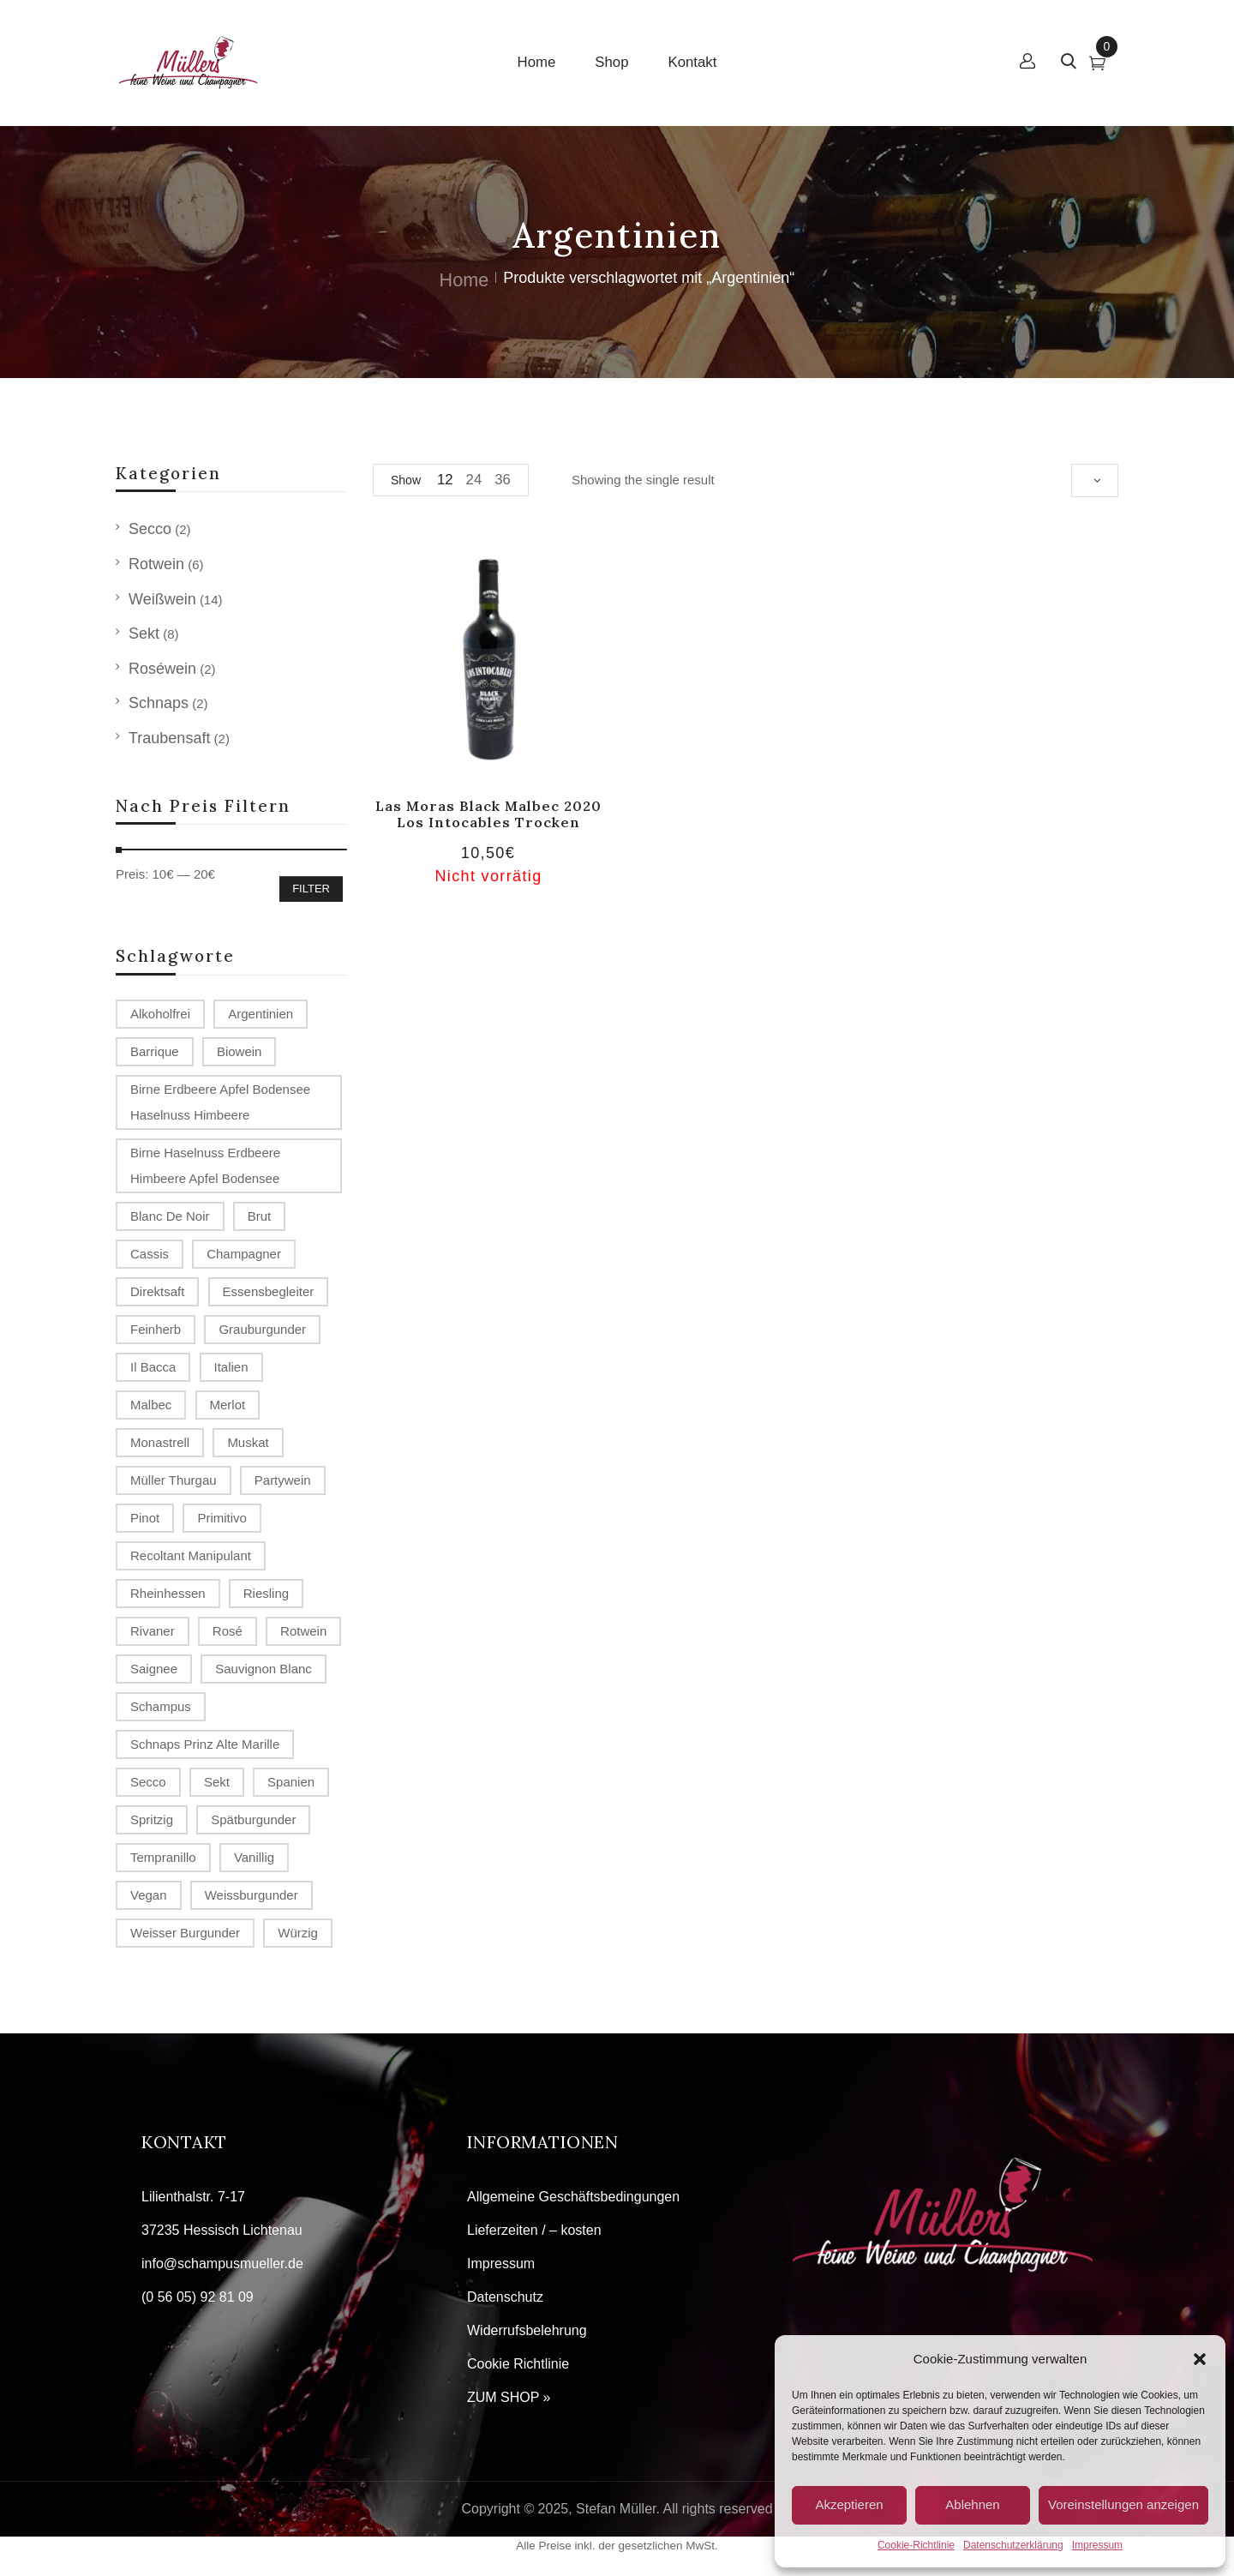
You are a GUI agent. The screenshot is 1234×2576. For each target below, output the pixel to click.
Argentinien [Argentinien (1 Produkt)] (260, 1013)
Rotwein (156, 564)
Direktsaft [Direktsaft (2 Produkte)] (157, 1291)
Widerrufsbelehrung (527, 2330)
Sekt (144, 633)
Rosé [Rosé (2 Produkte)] (228, 1631)
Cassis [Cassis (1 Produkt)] (149, 1253)
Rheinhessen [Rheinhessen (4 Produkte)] (168, 1593)
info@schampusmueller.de (222, 2263)
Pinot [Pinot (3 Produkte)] (144, 1517)
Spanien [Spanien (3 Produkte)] (290, 1781)
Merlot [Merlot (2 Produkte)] (228, 1404)
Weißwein (162, 599)
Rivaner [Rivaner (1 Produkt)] (152, 1631)
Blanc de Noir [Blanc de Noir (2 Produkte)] (170, 1216)
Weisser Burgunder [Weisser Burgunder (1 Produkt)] (185, 1932)
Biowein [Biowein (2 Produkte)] (239, 1051)
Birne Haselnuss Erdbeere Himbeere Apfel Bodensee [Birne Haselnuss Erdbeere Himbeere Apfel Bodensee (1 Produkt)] (205, 1165)
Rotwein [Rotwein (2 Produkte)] (303, 1631)
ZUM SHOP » (509, 2397)
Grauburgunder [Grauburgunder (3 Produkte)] (262, 1329)
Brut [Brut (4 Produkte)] (260, 1216)
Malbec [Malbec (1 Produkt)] (150, 1404)
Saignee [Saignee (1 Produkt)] (153, 1668)
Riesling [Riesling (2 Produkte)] (266, 1593)
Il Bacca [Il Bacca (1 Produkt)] (153, 1367)
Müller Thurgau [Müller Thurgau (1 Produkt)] (173, 1480)
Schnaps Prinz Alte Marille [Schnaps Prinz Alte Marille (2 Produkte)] (204, 1744)
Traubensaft (169, 738)
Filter (311, 888)
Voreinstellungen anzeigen (1123, 2504)
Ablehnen (972, 2504)
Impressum (1097, 2545)
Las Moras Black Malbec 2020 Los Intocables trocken (488, 814)
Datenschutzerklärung (1013, 2545)
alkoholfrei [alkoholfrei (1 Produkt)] (160, 1013)
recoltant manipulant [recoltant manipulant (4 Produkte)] (190, 1555)
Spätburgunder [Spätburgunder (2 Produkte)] (253, 1819)
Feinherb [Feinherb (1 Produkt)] (155, 1329)
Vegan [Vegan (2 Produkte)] (148, 1895)
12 (445, 479)
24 (474, 479)
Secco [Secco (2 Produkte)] (148, 1781)
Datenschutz (505, 2297)
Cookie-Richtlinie (916, 2545)
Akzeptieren (849, 2504)
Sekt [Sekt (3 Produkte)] (217, 1781)
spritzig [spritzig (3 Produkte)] (151, 1819)
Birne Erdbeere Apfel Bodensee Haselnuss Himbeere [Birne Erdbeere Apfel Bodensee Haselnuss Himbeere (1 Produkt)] (220, 1102)
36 (502, 479)
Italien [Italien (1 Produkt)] (231, 1367)
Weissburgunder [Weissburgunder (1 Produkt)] (251, 1895)
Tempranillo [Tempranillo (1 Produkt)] (163, 1857)
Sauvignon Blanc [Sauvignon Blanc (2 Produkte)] (263, 1668)
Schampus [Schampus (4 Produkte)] (160, 1706)
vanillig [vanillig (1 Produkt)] (254, 1857)
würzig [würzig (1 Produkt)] (298, 1932)
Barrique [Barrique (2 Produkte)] (154, 1051)
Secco (150, 528)
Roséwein (162, 668)
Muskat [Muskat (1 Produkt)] (247, 1442)
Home (464, 280)
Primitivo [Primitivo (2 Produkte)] (222, 1517)
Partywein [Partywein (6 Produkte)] (283, 1480)
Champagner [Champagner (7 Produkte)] (244, 1253)
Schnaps (159, 703)
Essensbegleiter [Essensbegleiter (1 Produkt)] (268, 1291)
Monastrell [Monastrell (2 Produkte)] (159, 1442)
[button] (1199, 2359)
